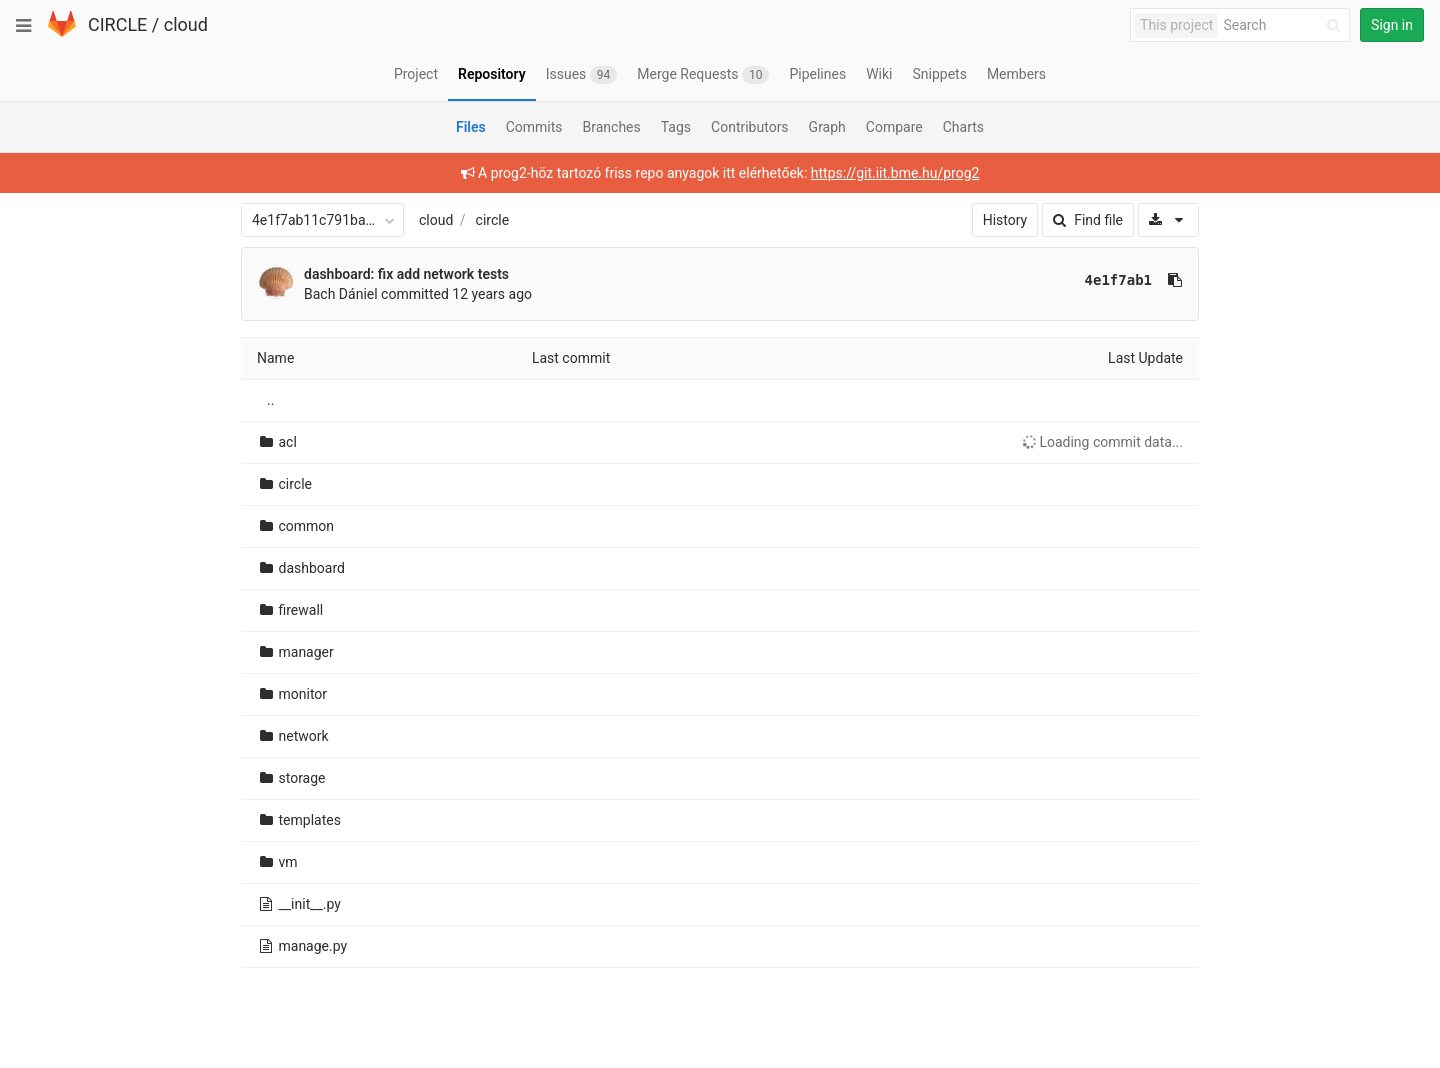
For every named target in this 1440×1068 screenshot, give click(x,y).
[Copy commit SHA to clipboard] (1175, 280)
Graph (827, 127)
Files (471, 127)
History (1005, 220)
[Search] (1285, 25)
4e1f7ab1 (1118, 280)
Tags (676, 127)
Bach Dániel (341, 294)
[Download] (1168, 220)
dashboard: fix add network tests (406, 274)
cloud (186, 24)
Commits (534, 127)
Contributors (750, 127)
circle (493, 220)
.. (270, 400)
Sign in (1392, 25)
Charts (963, 127)
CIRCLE (117, 24)
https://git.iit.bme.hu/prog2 (895, 173)
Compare (894, 127)
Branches (612, 127)
